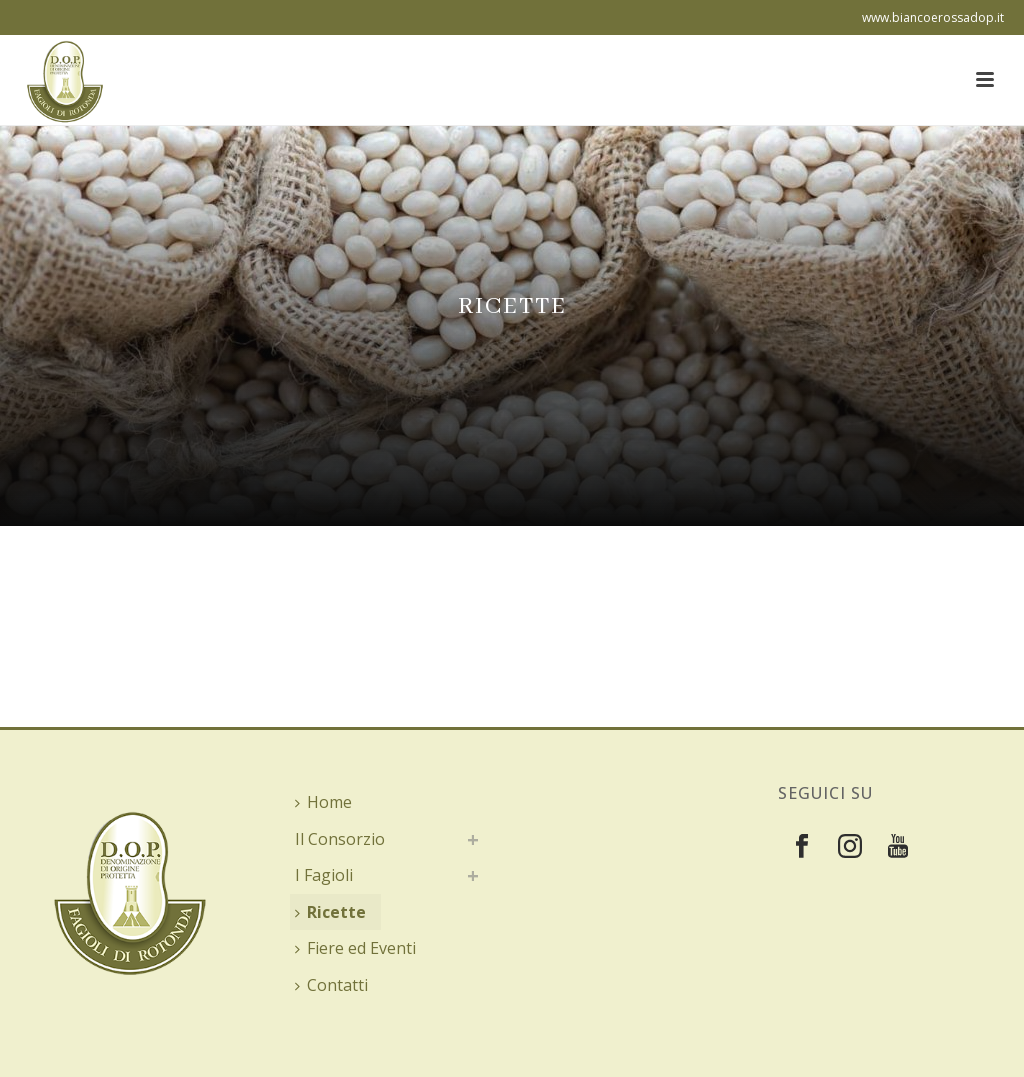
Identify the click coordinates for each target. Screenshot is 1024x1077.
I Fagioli (324, 875)
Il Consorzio (340, 839)
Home (323, 802)
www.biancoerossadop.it (933, 17)
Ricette (330, 912)
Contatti (331, 985)
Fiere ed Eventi (355, 948)
